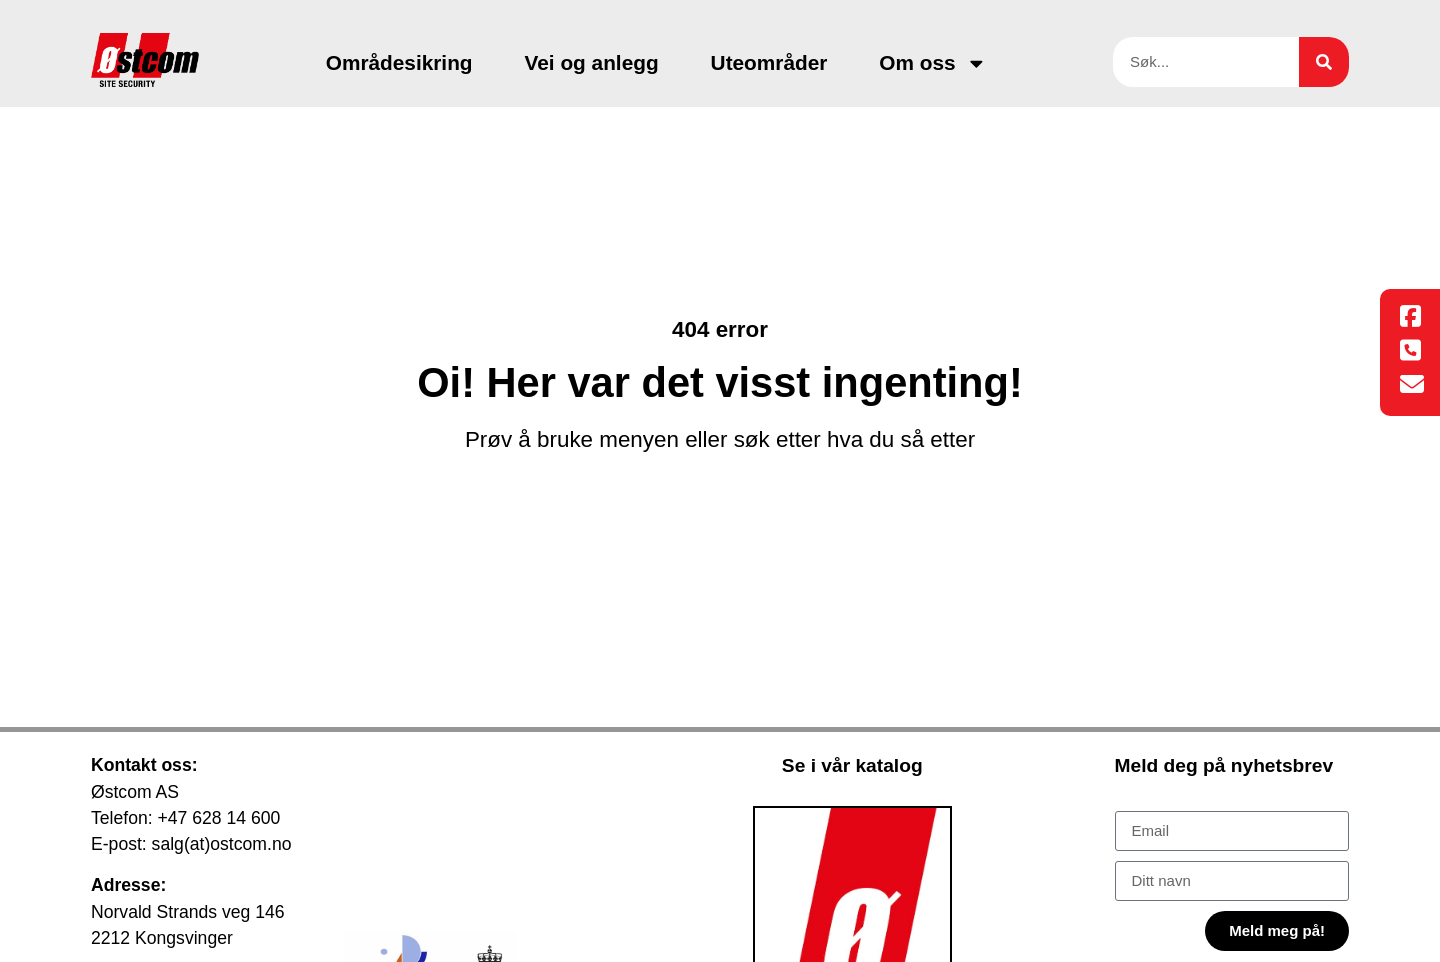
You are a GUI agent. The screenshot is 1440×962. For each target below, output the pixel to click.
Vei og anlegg (592, 62)
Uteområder (769, 62)
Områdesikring (399, 62)
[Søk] (1324, 62)
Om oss (932, 63)
